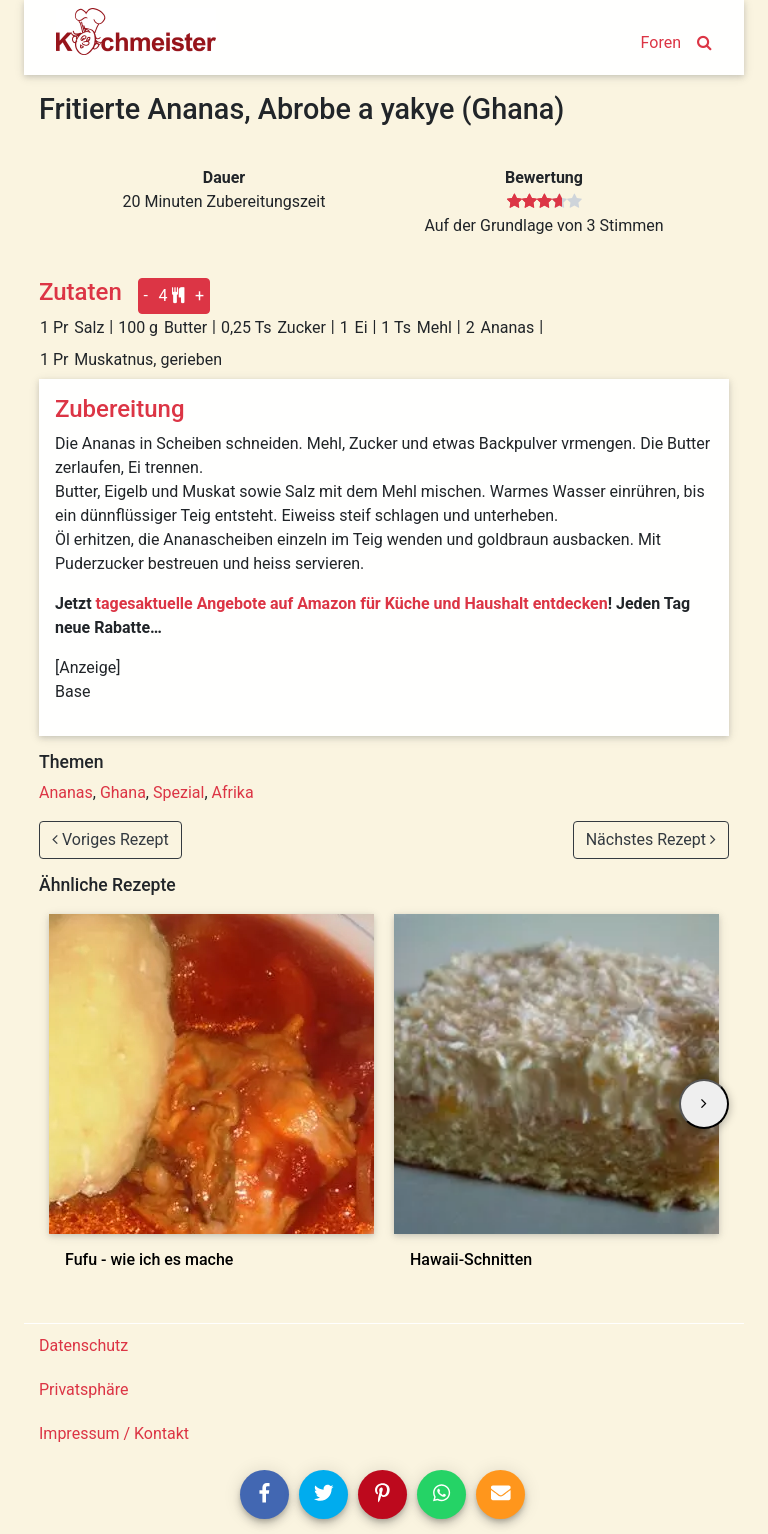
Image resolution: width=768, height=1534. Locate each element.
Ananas (66, 792)
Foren (661, 42)
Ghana (123, 792)
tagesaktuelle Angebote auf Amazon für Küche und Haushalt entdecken (352, 603)
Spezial (178, 792)
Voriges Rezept (110, 839)
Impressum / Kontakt (114, 1433)
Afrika (233, 792)
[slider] (544, 202)
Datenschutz (83, 1345)
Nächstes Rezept (651, 839)
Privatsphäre (84, 1389)
